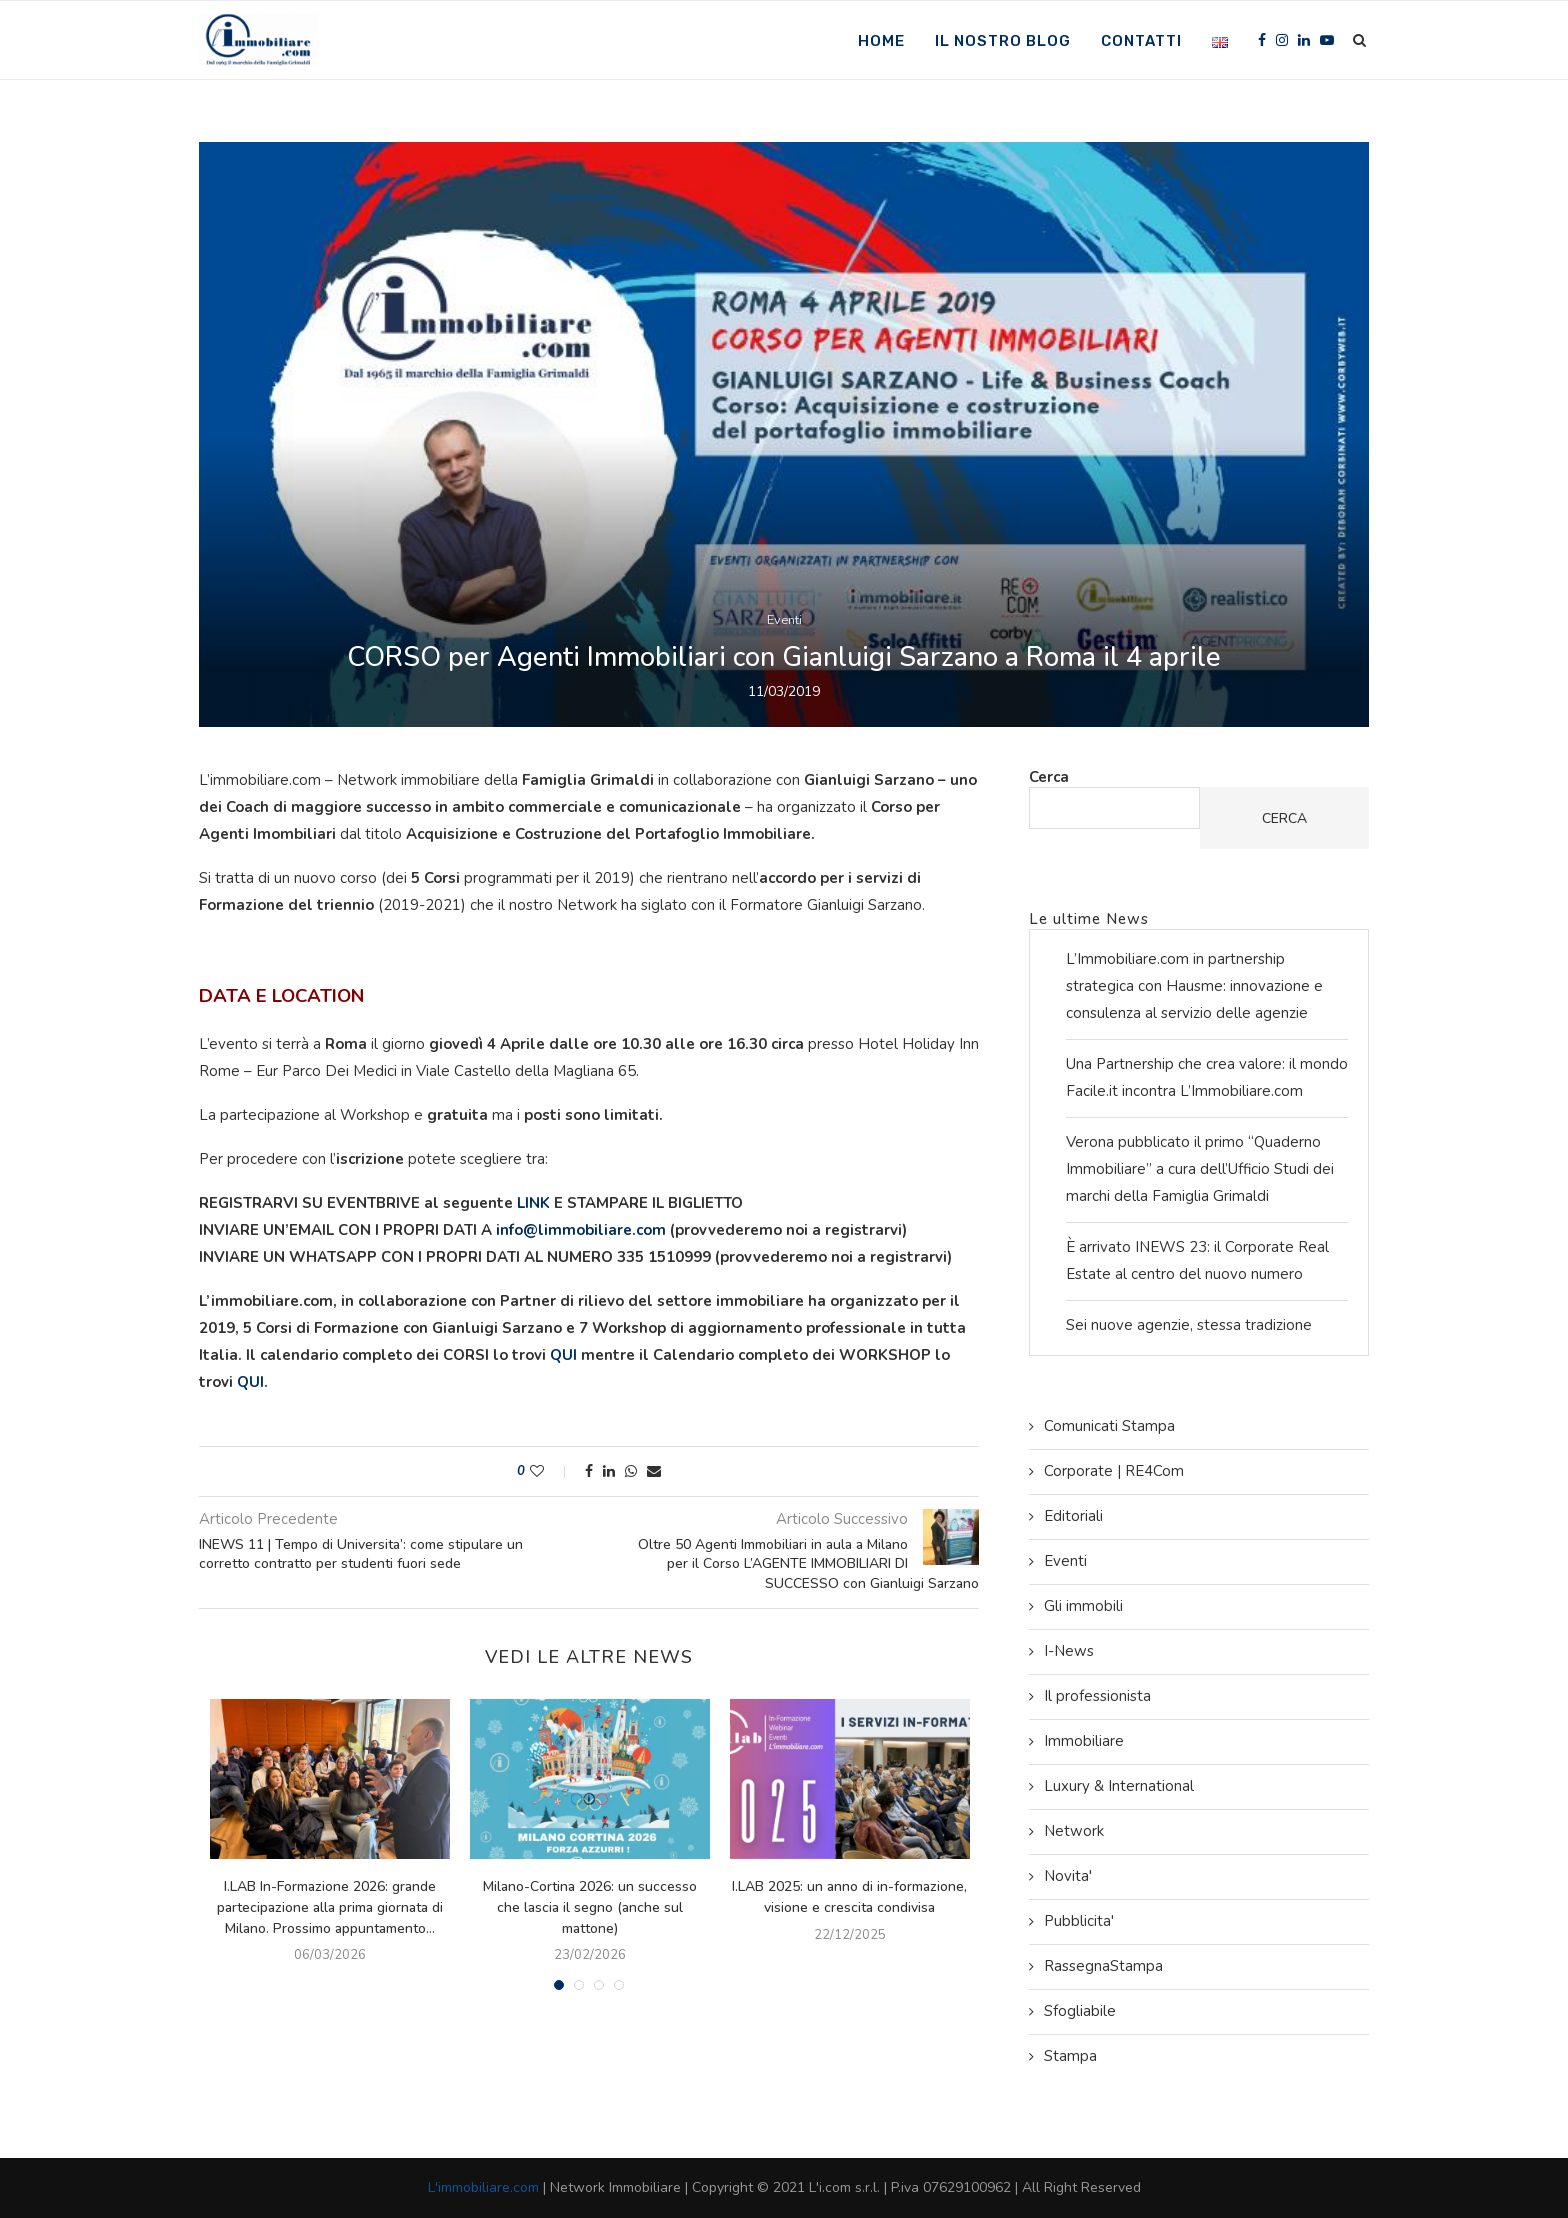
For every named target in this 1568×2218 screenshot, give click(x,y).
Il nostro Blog (1003, 41)
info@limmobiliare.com (581, 1230)
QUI (563, 1355)
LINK (535, 1203)
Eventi (784, 620)
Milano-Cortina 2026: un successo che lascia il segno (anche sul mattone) (590, 1907)
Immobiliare (1084, 1741)
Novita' (1068, 1876)
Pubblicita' (1079, 1921)
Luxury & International (1119, 1786)
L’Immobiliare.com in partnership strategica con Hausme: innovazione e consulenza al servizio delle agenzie (1194, 986)
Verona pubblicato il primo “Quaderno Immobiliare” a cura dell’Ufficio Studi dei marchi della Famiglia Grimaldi (1200, 1169)
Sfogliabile (1080, 2011)
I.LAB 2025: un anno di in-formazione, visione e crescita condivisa (849, 1897)
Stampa (1070, 2056)
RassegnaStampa (1103, 1966)
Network (1074, 1831)
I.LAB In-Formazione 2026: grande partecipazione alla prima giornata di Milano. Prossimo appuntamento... (330, 1907)
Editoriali (1073, 1516)
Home (881, 41)
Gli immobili (1083, 1606)
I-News (1069, 1651)
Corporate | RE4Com (1114, 1471)
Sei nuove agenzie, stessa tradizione (1189, 1325)
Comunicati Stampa (1109, 1426)
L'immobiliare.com (483, 2187)
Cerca (1049, 777)
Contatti (1141, 41)
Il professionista (1097, 1696)
